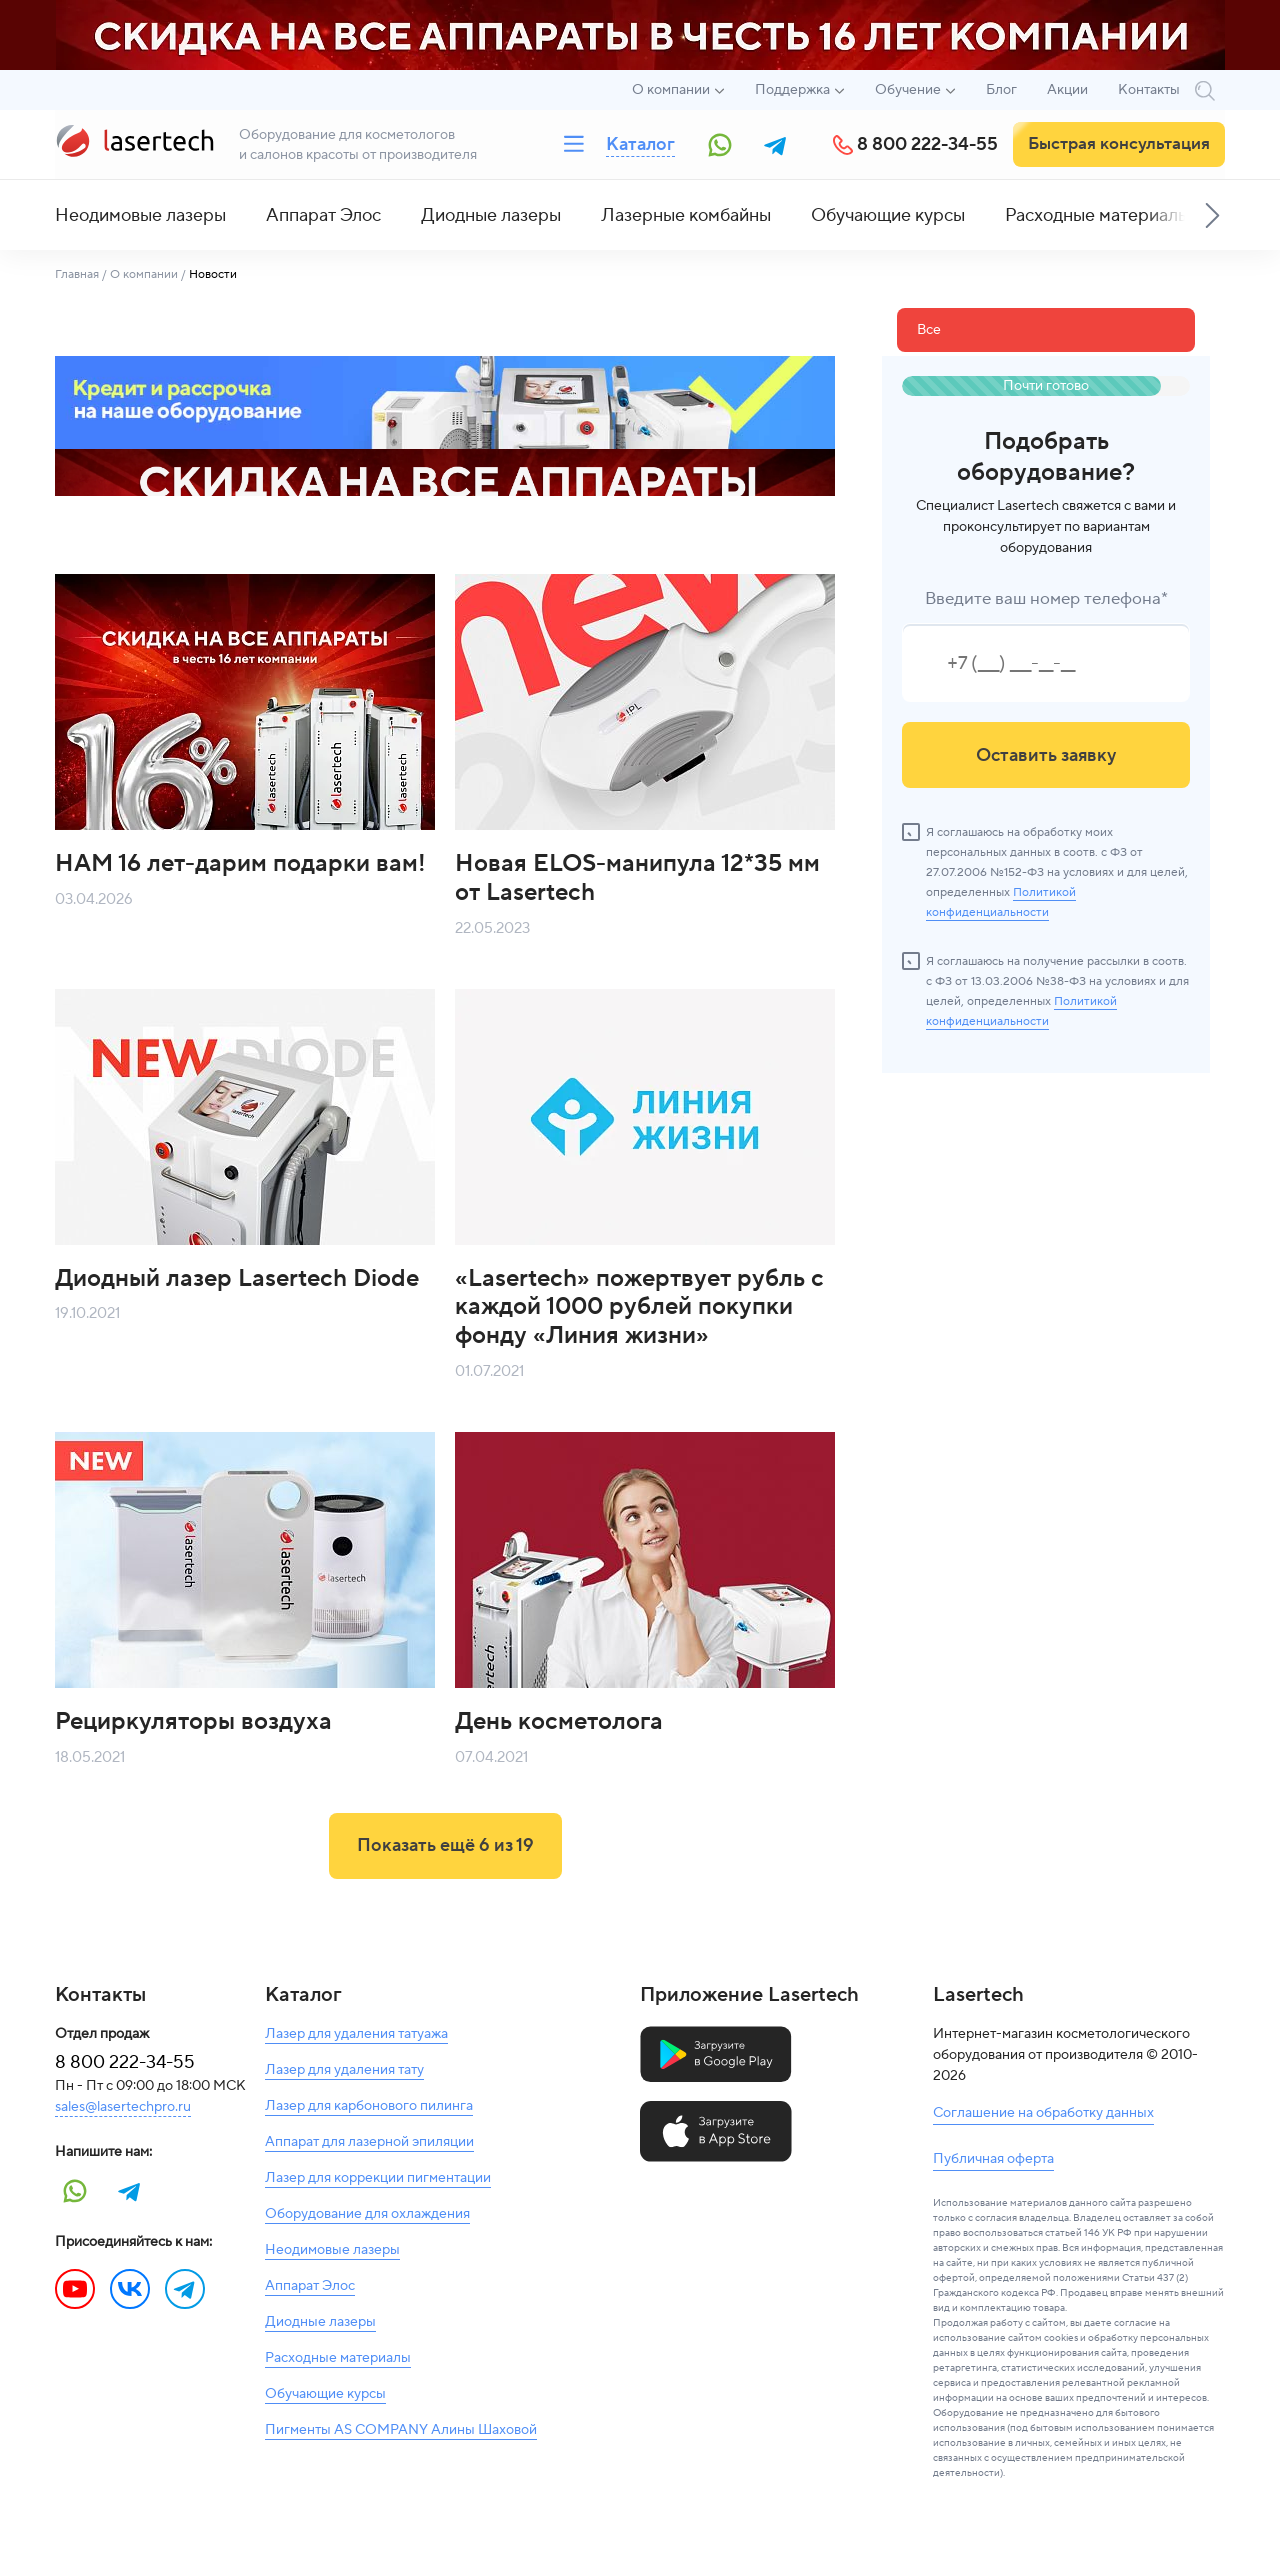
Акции (1067, 90)
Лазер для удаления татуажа (356, 2034)
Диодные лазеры (491, 215)
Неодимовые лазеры (140, 215)
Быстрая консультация (1119, 144)
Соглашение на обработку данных (1043, 2113)
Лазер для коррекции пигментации (378, 2178)
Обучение (908, 90)
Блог (1001, 90)
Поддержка (792, 90)
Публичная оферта (993, 2159)
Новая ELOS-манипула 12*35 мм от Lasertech (637, 878)
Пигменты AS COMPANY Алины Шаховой (401, 2430)
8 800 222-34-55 (927, 144)
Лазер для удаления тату (344, 2070)
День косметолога (559, 1721)
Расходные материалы (1097, 215)
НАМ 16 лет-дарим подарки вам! (240, 863)
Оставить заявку (1046, 755)
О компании (671, 90)
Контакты (1149, 90)
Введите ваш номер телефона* (1046, 599)
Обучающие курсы (888, 215)
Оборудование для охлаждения (367, 2214)
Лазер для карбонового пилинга (369, 2106)
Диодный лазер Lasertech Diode (237, 1278)
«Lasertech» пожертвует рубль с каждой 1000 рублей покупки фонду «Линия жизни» (639, 1307)
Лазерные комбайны (686, 215)
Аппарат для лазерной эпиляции (369, 2142)
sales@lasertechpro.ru (123, 2107)
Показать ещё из (445, 1845)
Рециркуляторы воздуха (193, 1721)
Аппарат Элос (323, 215)
